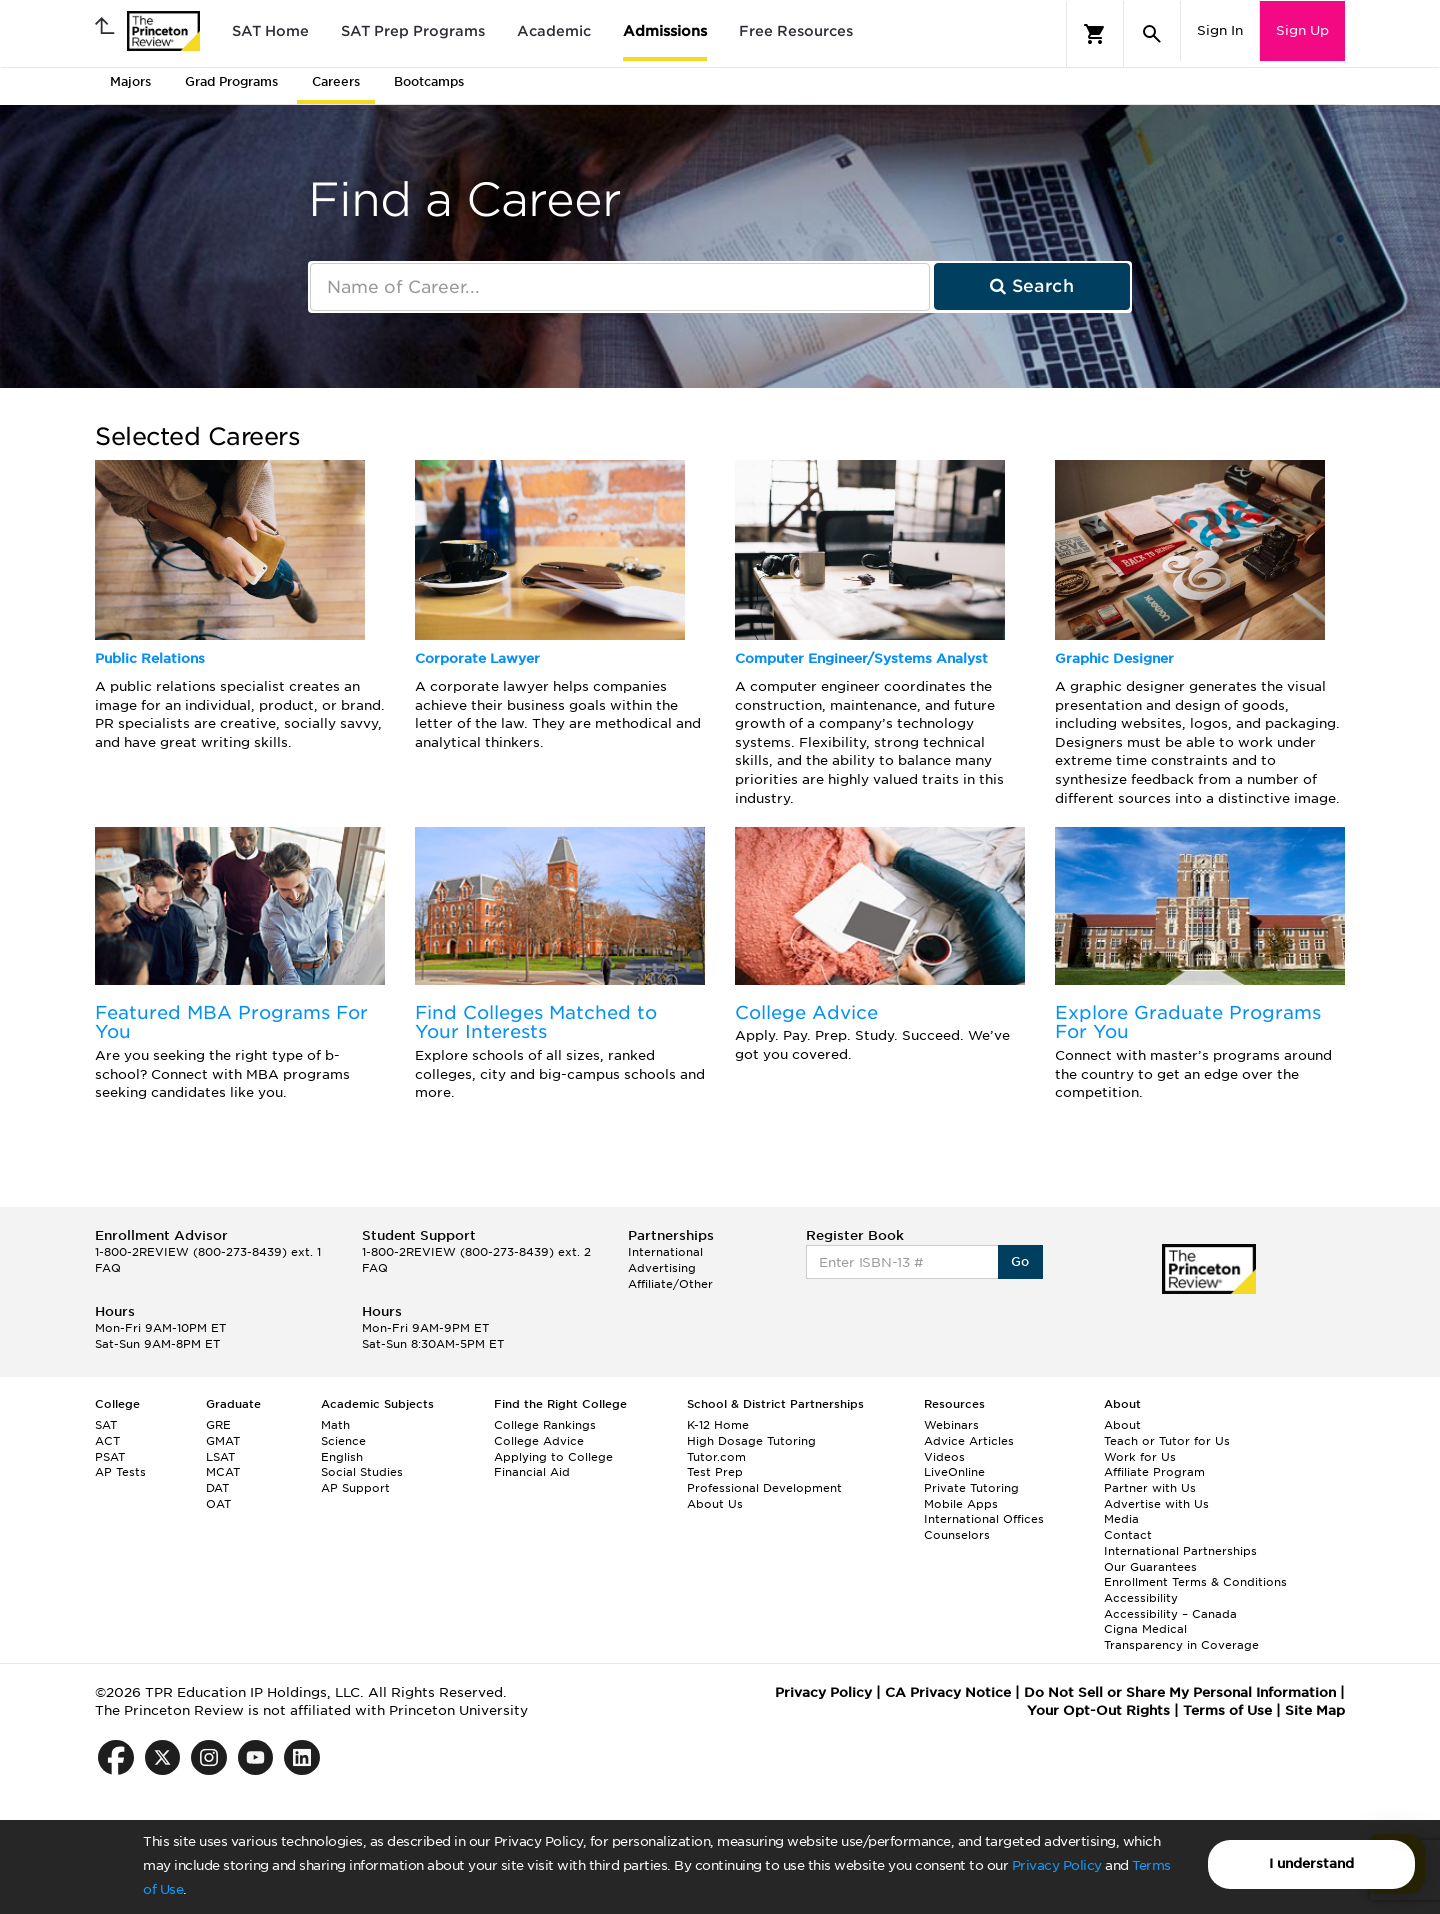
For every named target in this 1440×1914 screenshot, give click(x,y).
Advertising (662, 1268)
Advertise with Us (1156, 1504)
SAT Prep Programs (413, 31)
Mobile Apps (961, 1504)
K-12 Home (718, 1425)
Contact (1128, 1535)
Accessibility (1141, 1598)
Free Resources (796, 31)
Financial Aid (532, 1472)
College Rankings (545, 1425)
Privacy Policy (1057, 1865)
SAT (106, 1425)
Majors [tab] (130, 81)
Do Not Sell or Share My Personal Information (1180, 1692)
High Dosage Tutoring (751, 1441)
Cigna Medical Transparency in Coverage (1181, 1637)
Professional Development (764, 1488)
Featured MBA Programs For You (231, 1022)
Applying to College (553, 1457)
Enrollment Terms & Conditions (1195, 1582)
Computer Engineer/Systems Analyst (861, 658)
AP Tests (120, 1472)
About (1122, 1425)
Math (335, 1425)
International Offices (984, 1519)
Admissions (665, 31)
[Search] (1152, 34)
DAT (217, 1488)
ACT (107, 1441)
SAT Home (270, 31)
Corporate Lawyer (477, 658)
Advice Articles (969, 1441)
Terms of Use (1227, 1710)
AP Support (355, 1488)
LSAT (220, 1457)
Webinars (951, 1425)
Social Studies (362, 1472)
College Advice (806, 1012)
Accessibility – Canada (1170, 1614)
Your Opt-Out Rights (1098, 1710)
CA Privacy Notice (948, 1692)
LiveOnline (954, 1472)
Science (343, 1441)
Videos (944, 1457)
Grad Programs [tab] (231, 81)
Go (1020, 1261)
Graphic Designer (1114, 658)
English (342, 1457)
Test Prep (715, 1472)
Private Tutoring (971, 1488)
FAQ (108, 1268)
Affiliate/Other (670, 1284)
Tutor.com (716, 1457)
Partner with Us (1150, 1488)
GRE (218, 1425)
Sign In (1220, 30)
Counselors (957, 1535)
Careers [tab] (336, 81)
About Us (715, 1504)
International (665, 1252)
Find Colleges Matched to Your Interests (536, 1022)
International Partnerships (1180, 1551)
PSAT (110, 1457)
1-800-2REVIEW (208, 1252)
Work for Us (1140, 1457)
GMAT (223, 1441)
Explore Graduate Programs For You (1188, 1022)
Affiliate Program (1154, 1472)
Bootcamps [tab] (429, 81)
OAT (218, 1504)
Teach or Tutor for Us (1167, 1441)
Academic (554, 31)
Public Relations (150, 658)
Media (1121, 1519)
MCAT (223, 1472)
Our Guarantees (1150, 1567)
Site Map (1315, 1710)
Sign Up (1302, 30)
